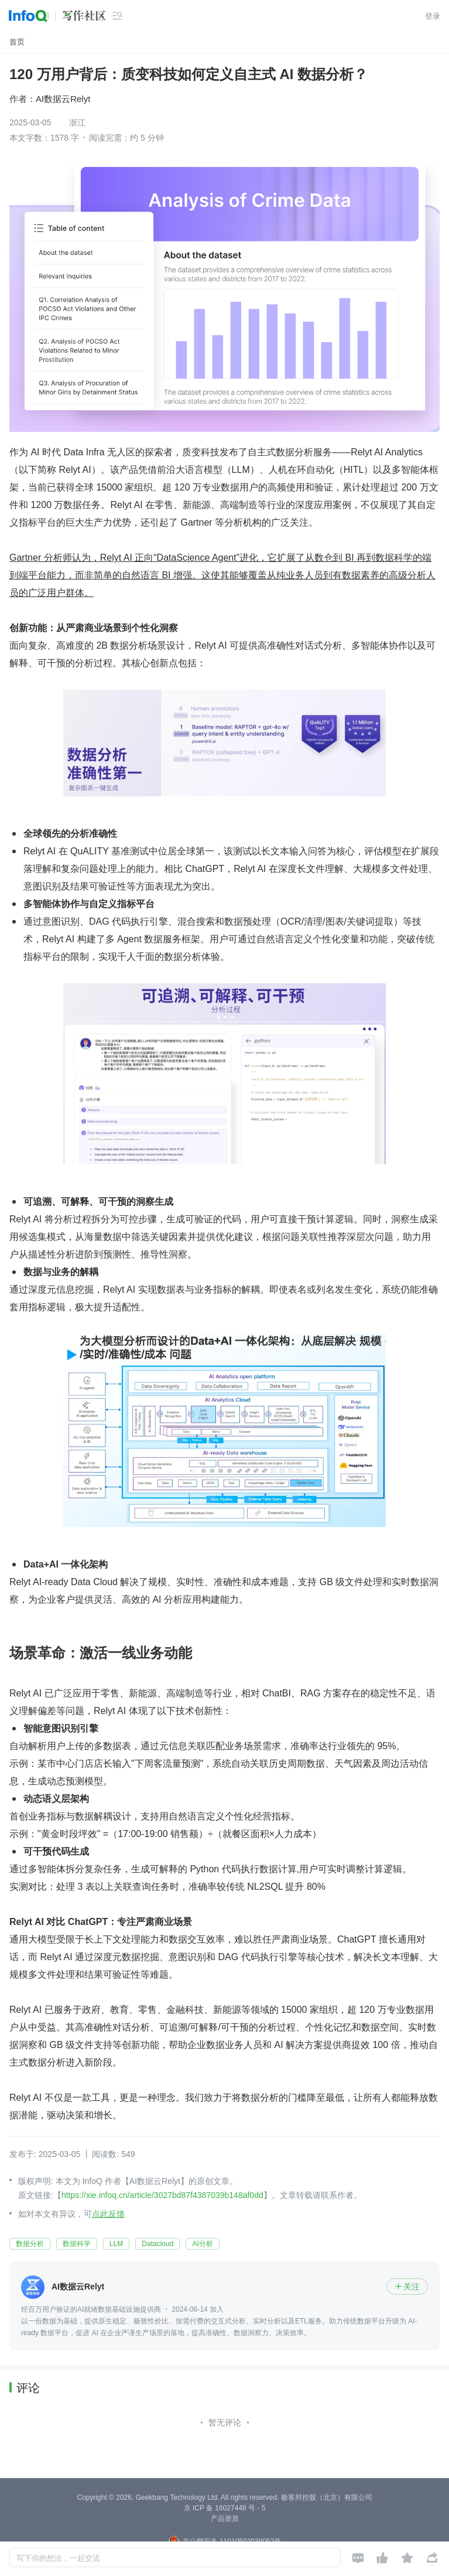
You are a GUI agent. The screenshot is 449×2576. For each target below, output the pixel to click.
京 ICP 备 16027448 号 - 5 (225, 2508)
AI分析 (202, 2244)
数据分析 (30, 2244)
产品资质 (225, 2518)
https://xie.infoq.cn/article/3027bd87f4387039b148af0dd (162, 2195)
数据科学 (77, 2244)
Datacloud (157, 2244)
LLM (116, 2244)
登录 (432, 16)
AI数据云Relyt (63, 99)
